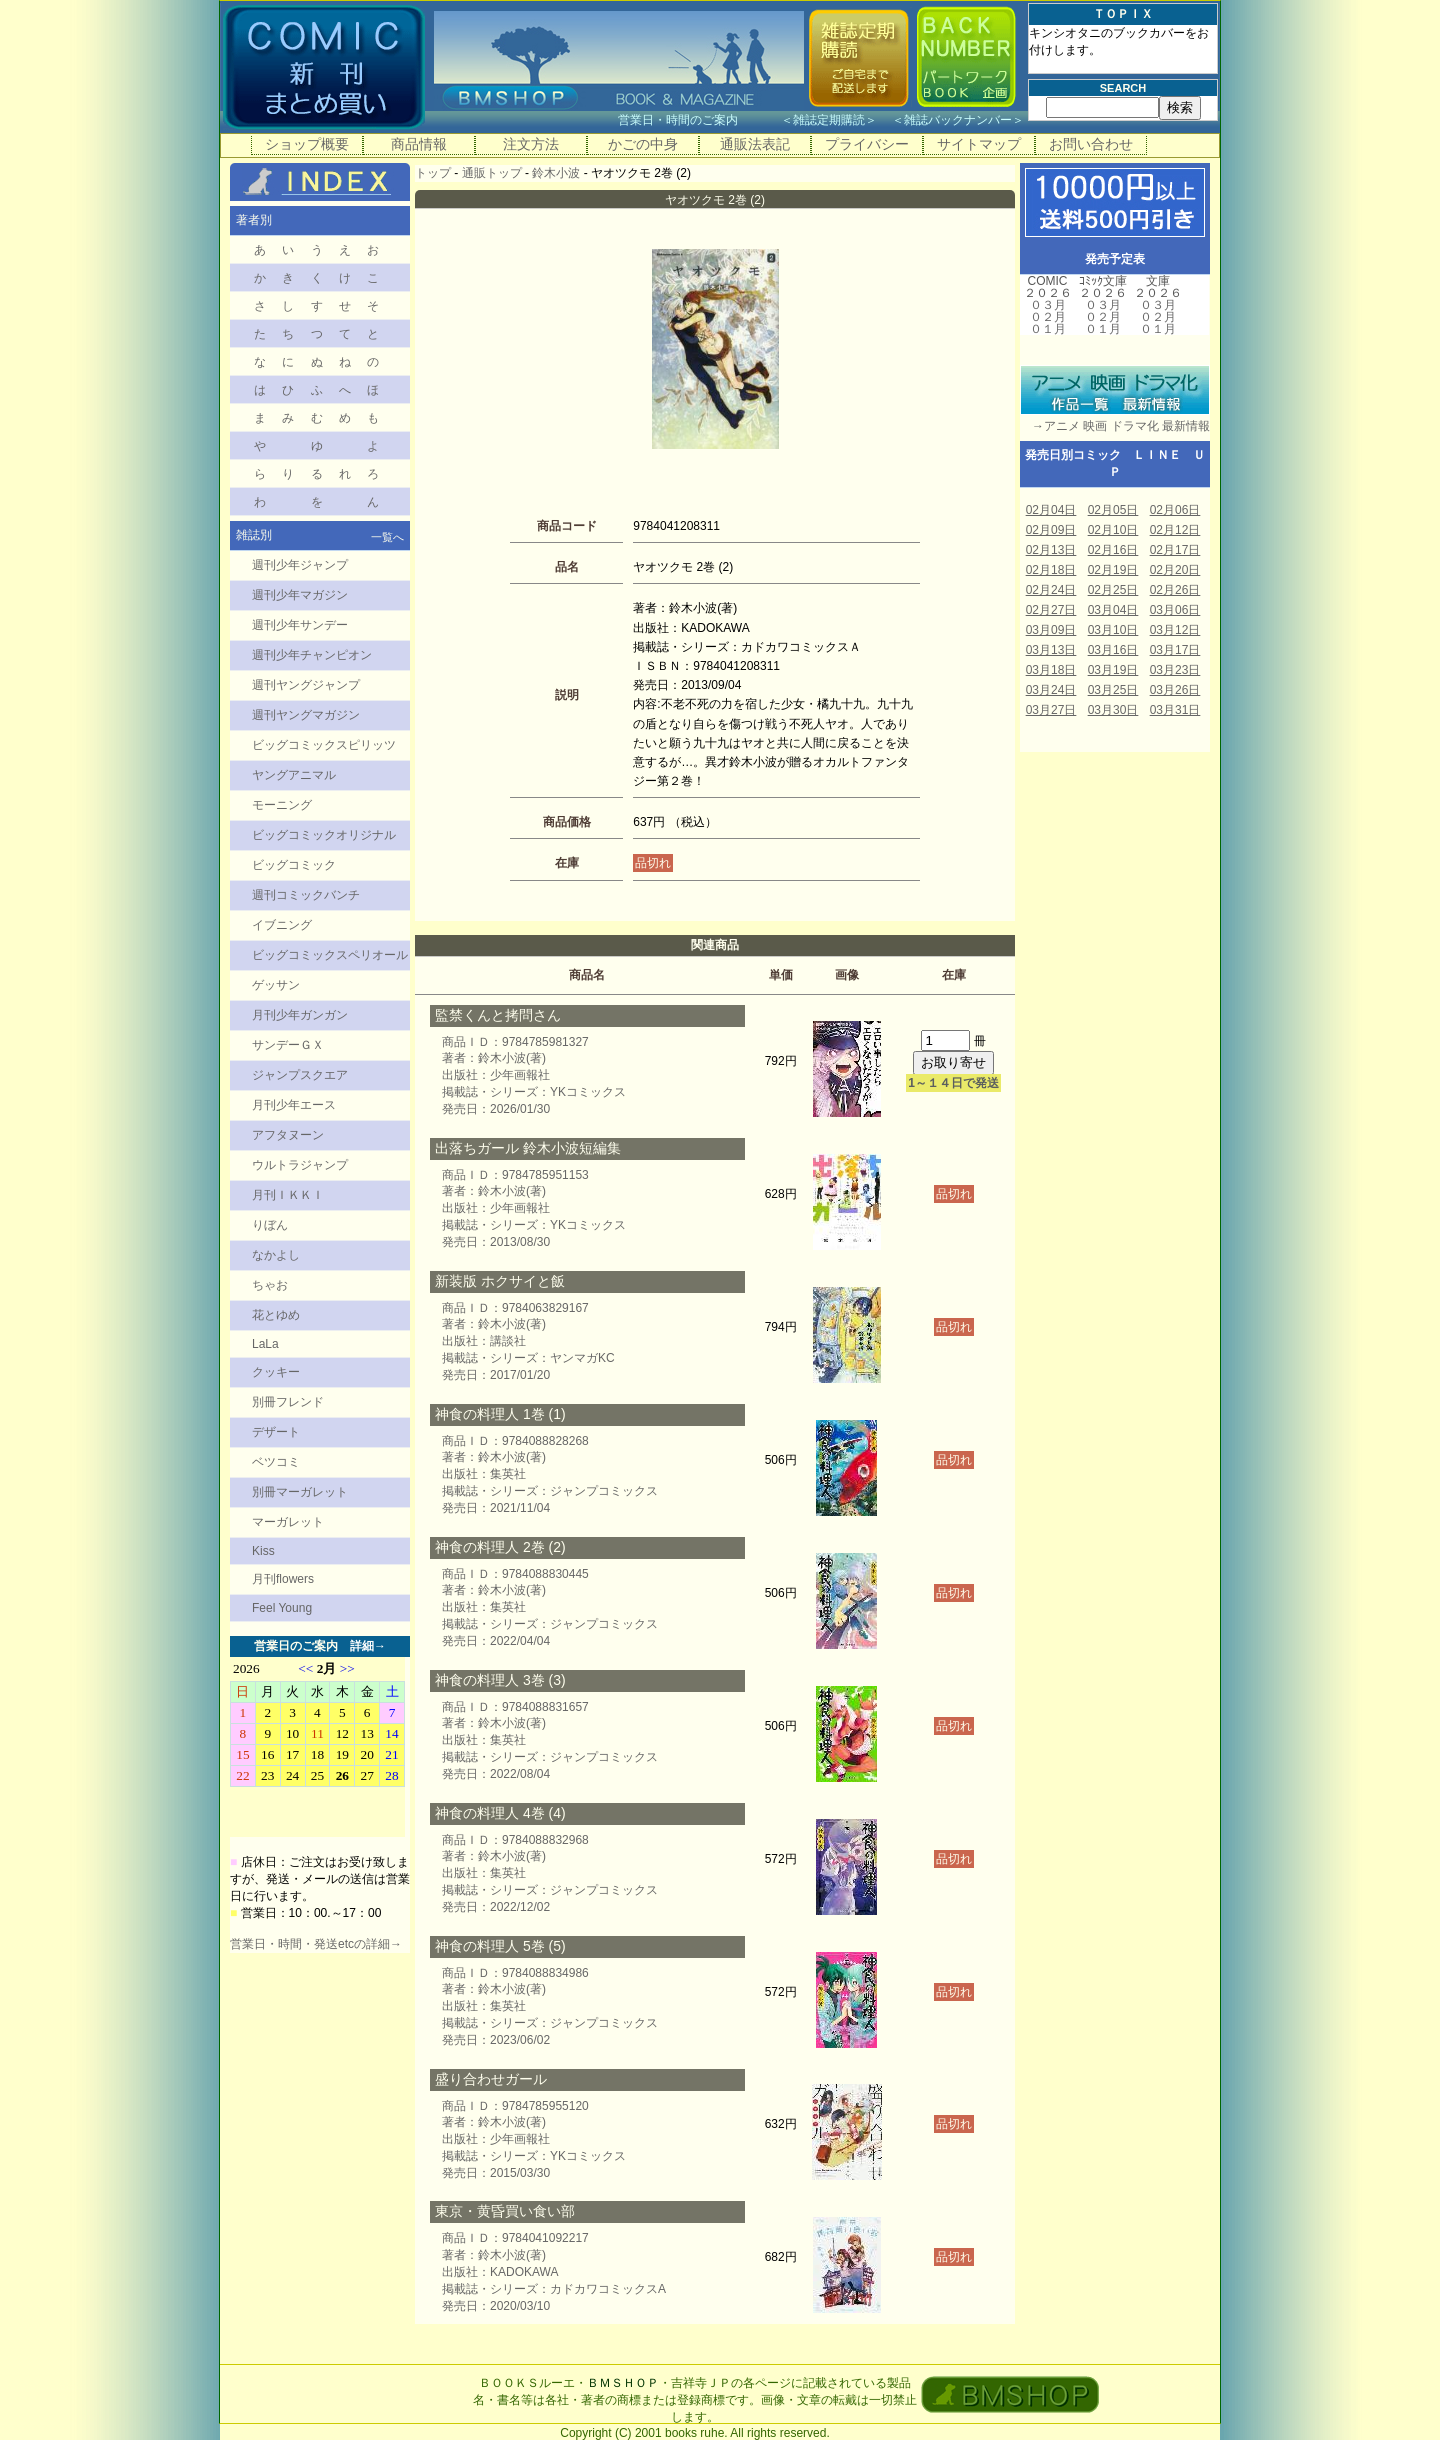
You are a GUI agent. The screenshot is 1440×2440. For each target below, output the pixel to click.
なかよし (276, 1255)
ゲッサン (276, 985)
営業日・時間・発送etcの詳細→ (316, 1944)
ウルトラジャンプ (300, 1165)
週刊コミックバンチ (306, 895)
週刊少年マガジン (300, 595)
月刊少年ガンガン (300, 1015)
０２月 (1048, 317)
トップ (433, 173)
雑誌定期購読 (829, 120)
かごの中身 (643, 144)
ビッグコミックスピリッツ (324, 745)
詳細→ (368, 1646)
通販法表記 (755, 144)
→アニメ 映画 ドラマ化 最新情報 (1115, 426)
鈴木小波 (556, 173)
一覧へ (387, 537)
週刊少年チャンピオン (312, 655)
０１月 (1048, 329)
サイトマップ (979, 144)
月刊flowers (283, 1579)
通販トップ (492, 173)
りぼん (270, 1225)
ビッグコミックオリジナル (324, 835)
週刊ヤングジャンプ (306, 685)
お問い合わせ (1091, 144)
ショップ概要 (307, 144)
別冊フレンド (288, 1402)
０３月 (1048, 305)
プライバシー (867, 144)
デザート (276, 1432)
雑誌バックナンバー (958, 120)
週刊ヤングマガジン (306, 715)
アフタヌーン (288, 1135)
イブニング (282, 925)
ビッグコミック (294, 865)
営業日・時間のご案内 (697, 120)
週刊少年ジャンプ (300, 565)
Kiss (263, 1551)
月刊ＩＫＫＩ (288, 1195)
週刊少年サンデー (300, 625)
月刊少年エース (294, 1105)
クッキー (276, 1372)
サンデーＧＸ (288, 1045)
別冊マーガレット (300, 1492)
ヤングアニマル (294, 775)
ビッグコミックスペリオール (330, 955)
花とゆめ (276, 1315)
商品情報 (419, 144)
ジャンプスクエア (300, 1075)
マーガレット (288, 1522)
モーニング (282, 805)
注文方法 (531, 144)
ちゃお (270, 1285)
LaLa (265, 1344)
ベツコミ (276, 1462)
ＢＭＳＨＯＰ (623, 2383)
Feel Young (282, 1608)
